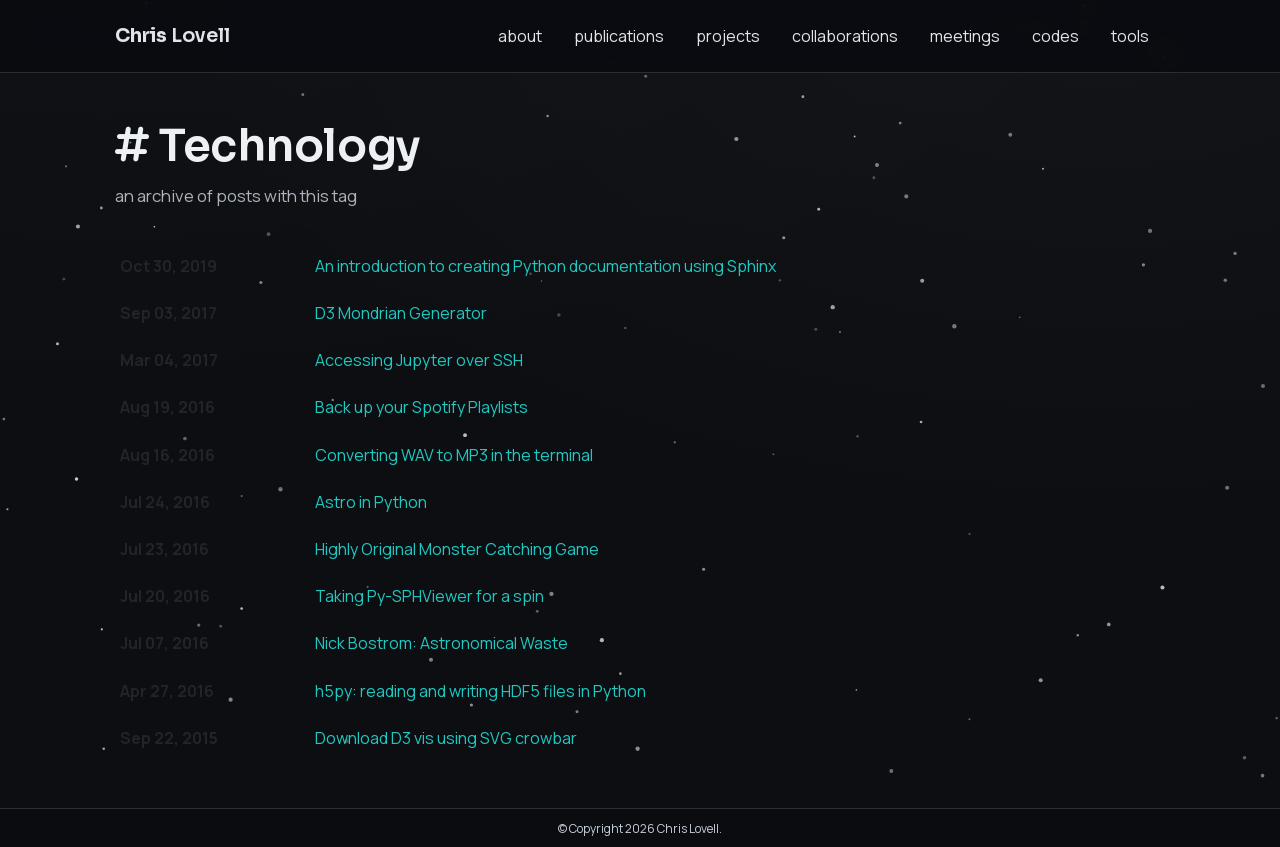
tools (1130, 36)
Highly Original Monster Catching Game (457, 549)
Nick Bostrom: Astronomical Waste (441, 643)
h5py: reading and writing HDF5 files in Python (480, 691)
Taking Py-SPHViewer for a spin (429, 596)
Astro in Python (371, 502)
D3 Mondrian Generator (401, 313)
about (520, 36)
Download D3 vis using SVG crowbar (446, 738)
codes (1055, 36)
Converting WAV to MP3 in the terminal (454, 455)
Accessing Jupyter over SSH (419, 360)
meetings (965, 36)
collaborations (845, 36)
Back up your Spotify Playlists (421, 407)
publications (619, 36)
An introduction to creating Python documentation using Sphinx (545, 266)
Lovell (172, 35)
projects (728, 36)
